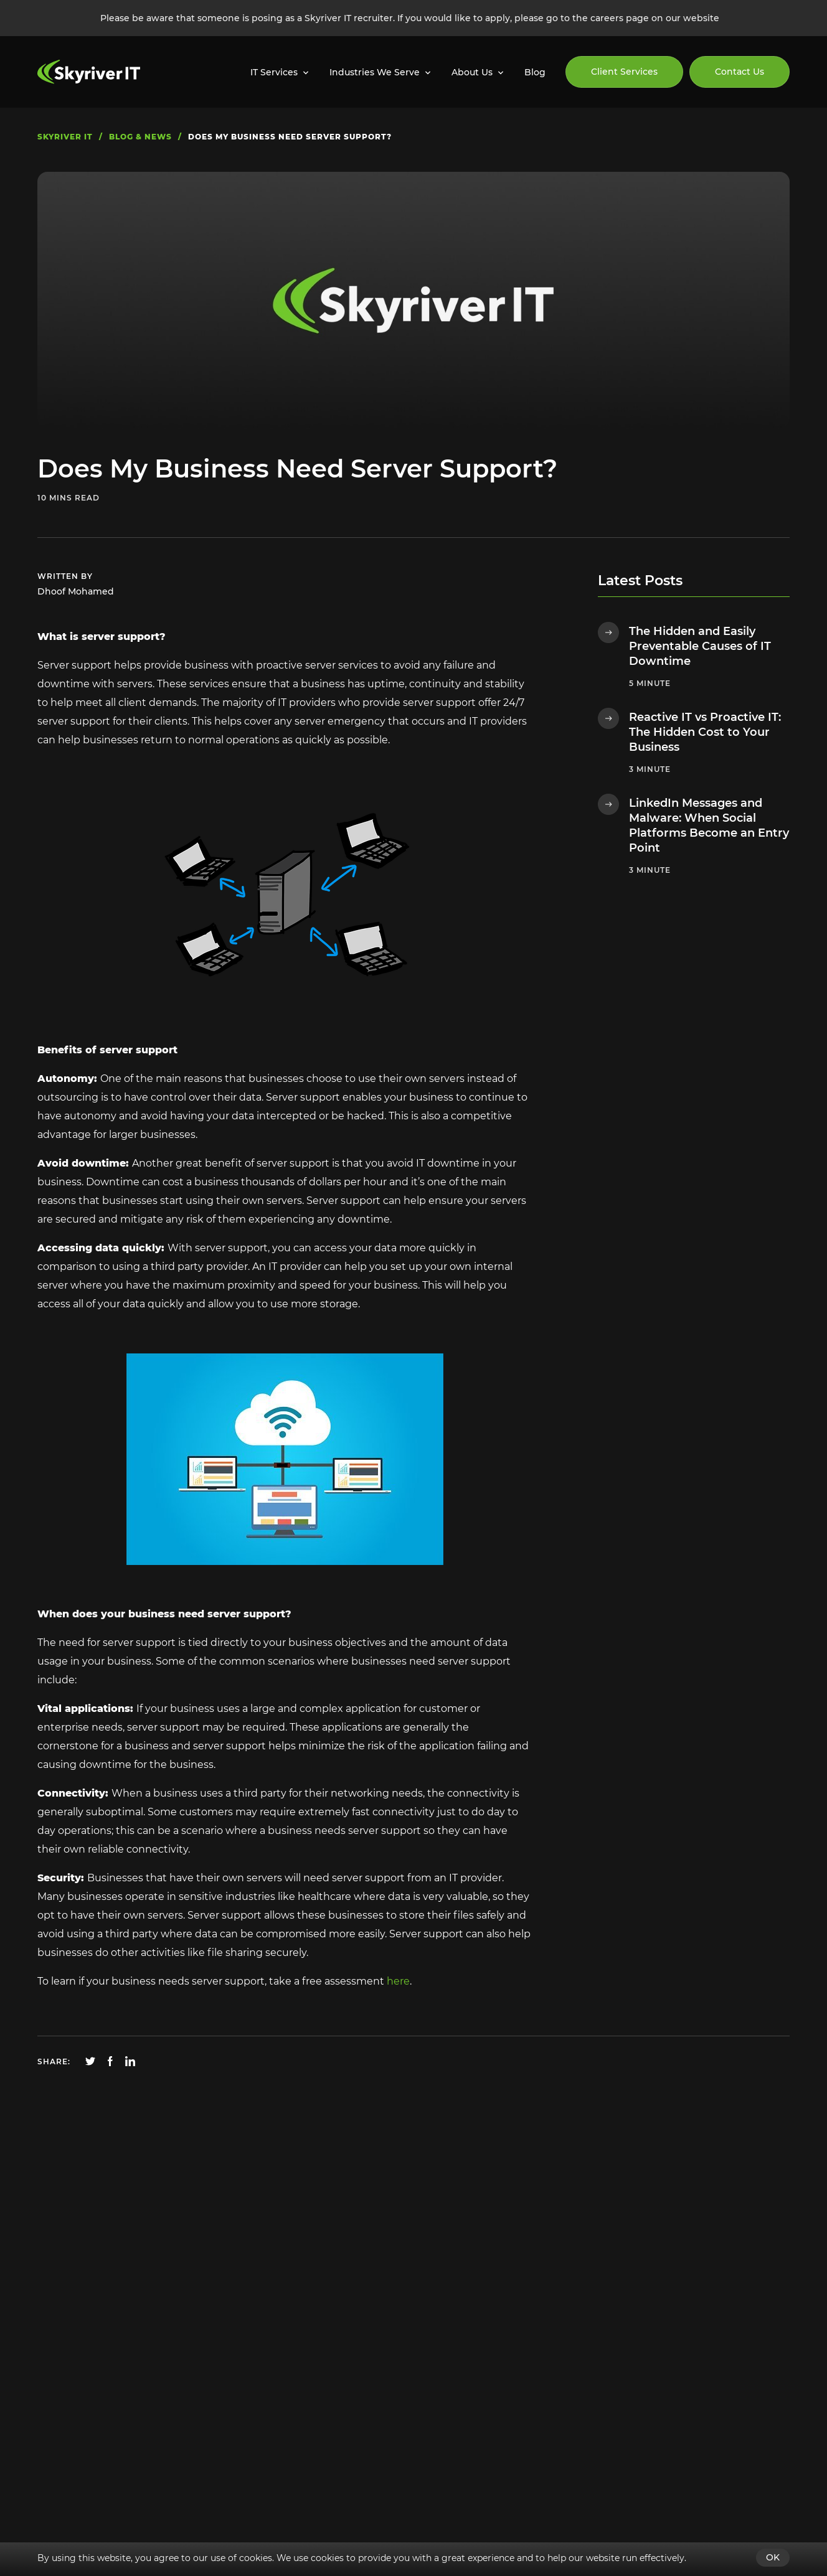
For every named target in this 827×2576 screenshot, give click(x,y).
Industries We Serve (374, 72)
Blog (535, 72)
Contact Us (739, 71)
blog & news (140, 137)
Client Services (624, 71)
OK (773, 2557)
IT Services (274, 72)
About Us (472, 72)
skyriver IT (65, 137)
